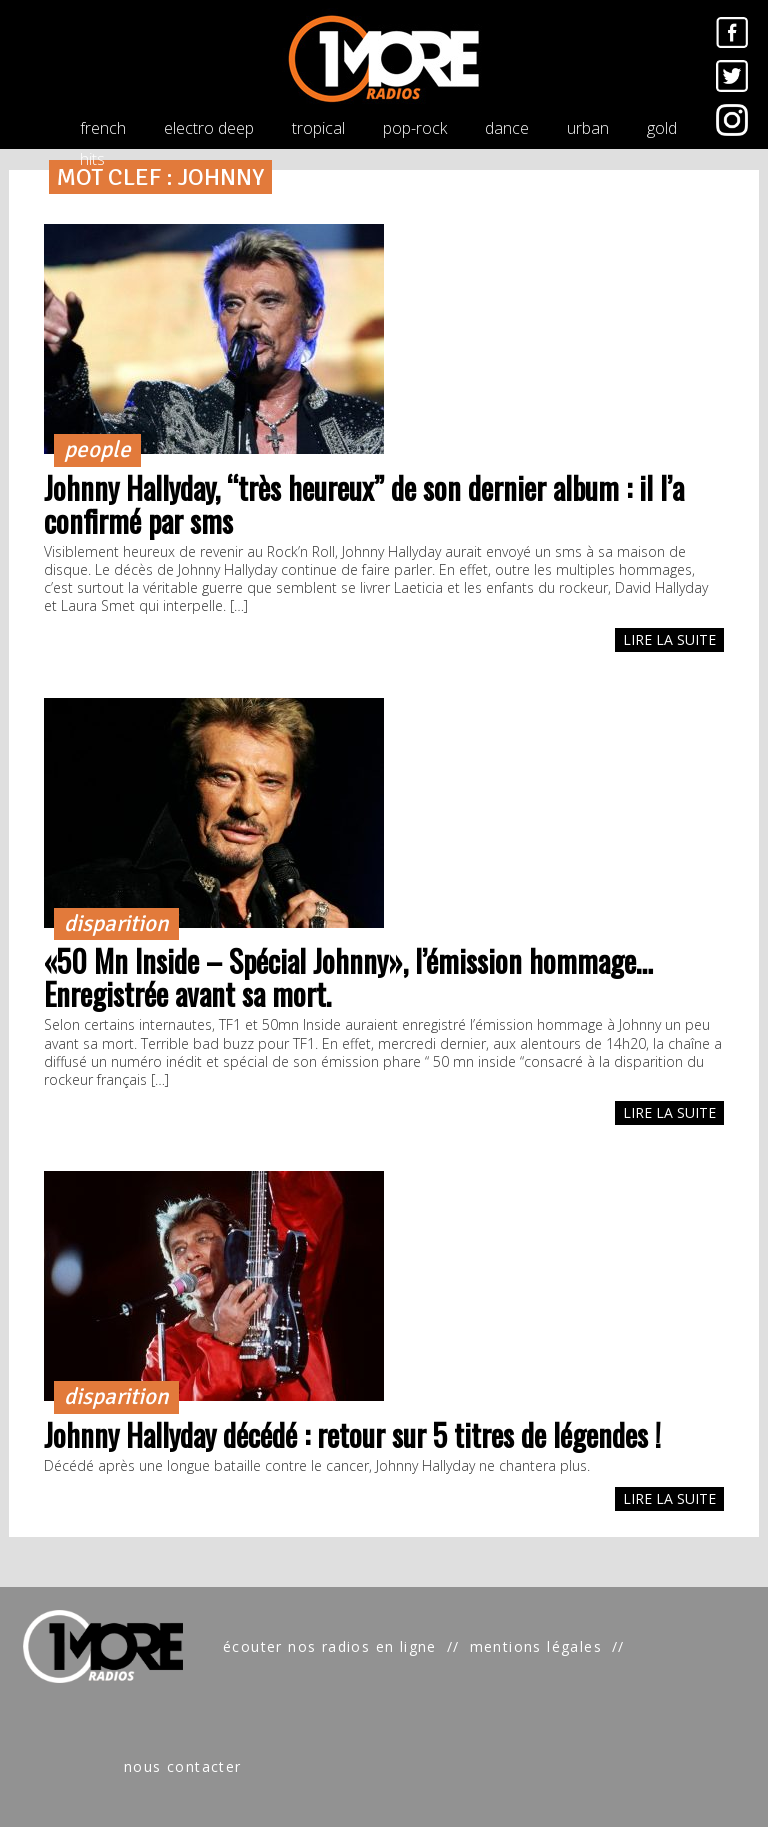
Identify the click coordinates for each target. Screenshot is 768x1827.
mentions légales (536, 1646)
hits (92, 159)
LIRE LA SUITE (669, 639)
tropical (318, 128)
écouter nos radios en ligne (330, 1646)
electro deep (209, 128)
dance (507, 128)
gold (662, 128)
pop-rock (415, 128)
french (103, 128)
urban (588, 128)
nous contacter (183, 1766)
